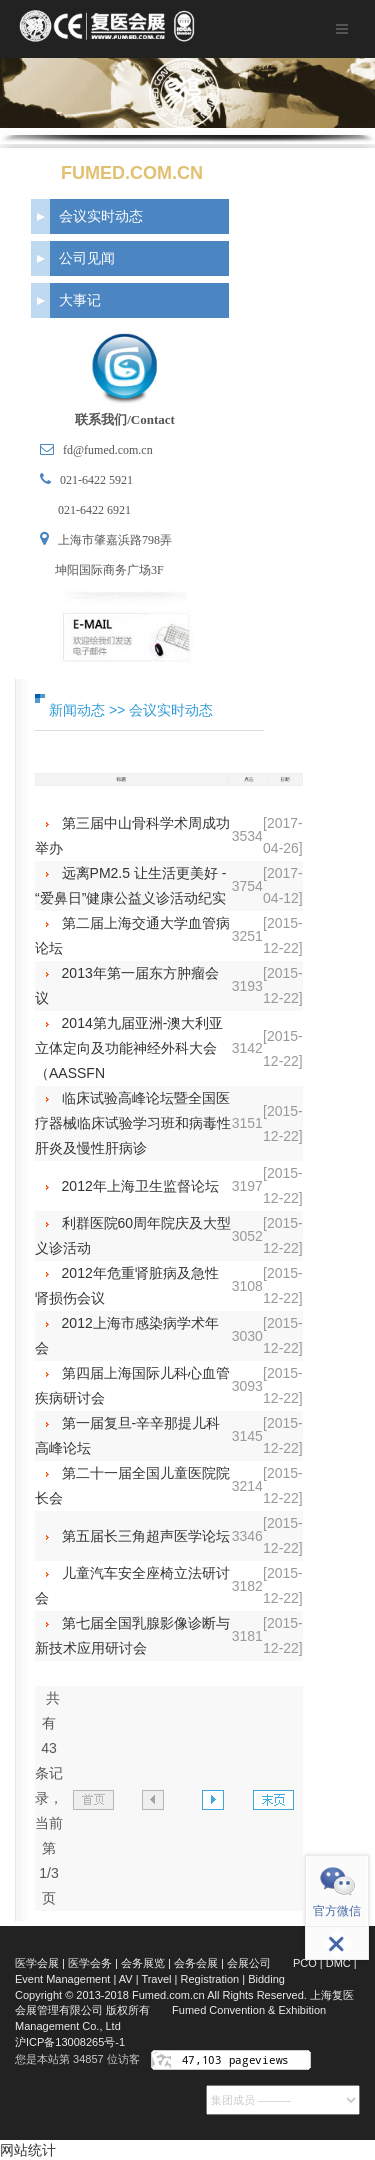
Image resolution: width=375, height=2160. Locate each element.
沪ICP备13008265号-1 (70, 2042)
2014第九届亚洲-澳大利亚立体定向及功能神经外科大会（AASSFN (129, 1048)
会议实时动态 (101, 216)
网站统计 (28, 2150)
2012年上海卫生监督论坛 (140, 1186)
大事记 (80, 300)
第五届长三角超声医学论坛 (146, 1536)
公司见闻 (87, 258)
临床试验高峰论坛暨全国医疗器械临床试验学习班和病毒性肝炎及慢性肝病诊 (133, 1123)
